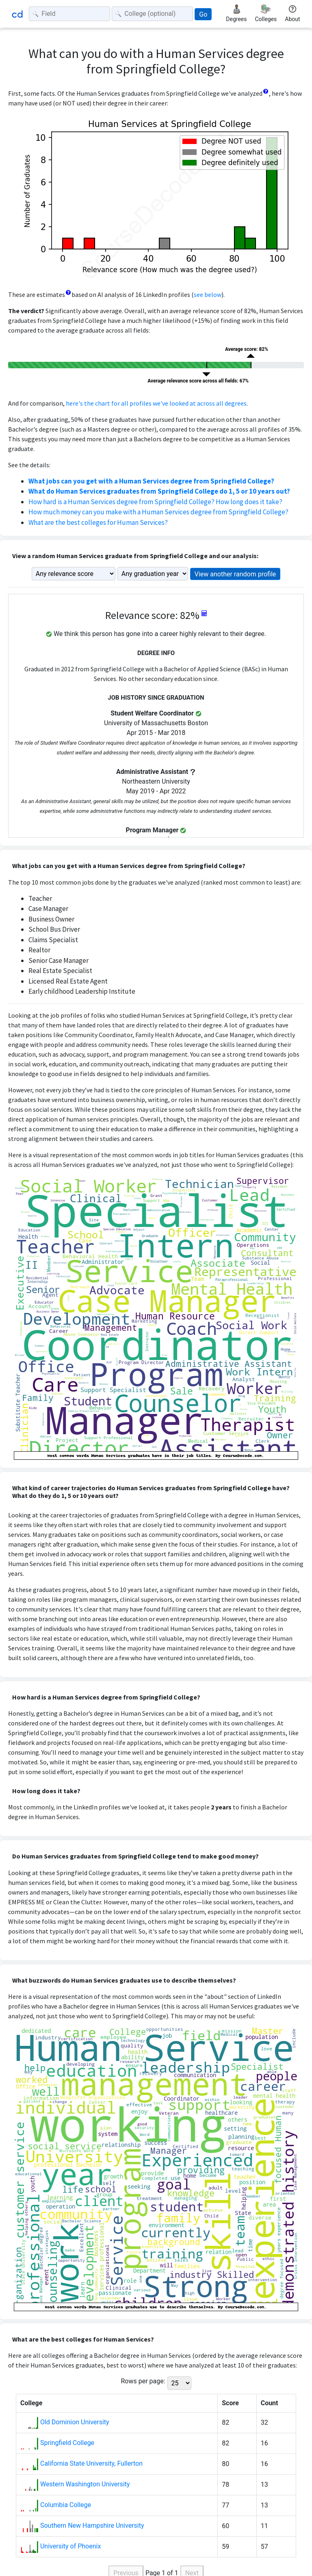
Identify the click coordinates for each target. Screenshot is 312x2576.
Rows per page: (143, 2381)
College (31, 2403)
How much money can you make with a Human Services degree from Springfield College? (158, 511)
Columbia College (65, 2505)
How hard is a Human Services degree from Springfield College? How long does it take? (155, 501)
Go (203, 14)
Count (269, 2403)
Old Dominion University (74, 2422)
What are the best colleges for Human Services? (98, 522)
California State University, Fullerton (91, 2463)
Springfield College (67, 2443)
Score (230, 2403)
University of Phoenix (70, 2546)
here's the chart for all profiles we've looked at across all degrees (156, 403)
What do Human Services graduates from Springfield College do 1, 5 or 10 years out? (159, 491)
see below (207, 294)
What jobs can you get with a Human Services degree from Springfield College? (151, 481)
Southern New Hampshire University (92, 2525)
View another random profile (235, 574)
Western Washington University (85, 2484)
